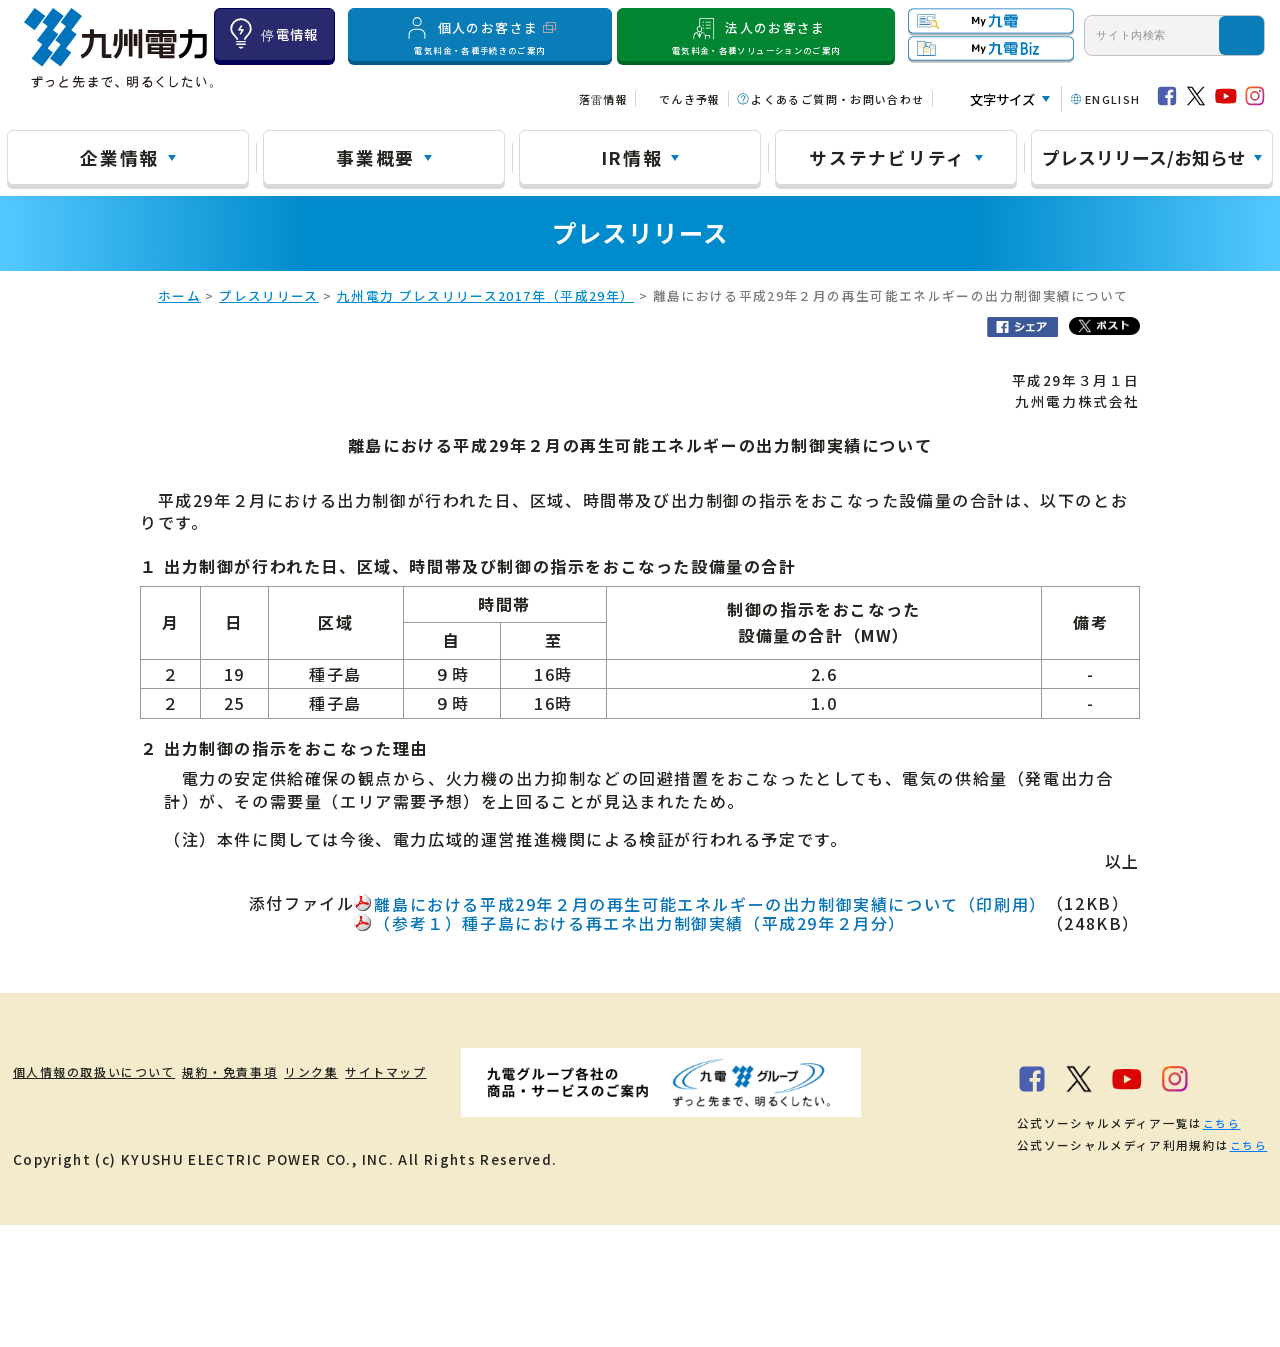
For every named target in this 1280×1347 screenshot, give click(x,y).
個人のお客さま (480, 35)
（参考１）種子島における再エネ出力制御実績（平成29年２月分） (640, 925)
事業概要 (375, 157)
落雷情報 (603, 99)
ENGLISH (1113, 99)
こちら (279, 1245)
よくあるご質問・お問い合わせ (837, 99)
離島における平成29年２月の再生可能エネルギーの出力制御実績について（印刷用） (710, 906)
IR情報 (632, 157)
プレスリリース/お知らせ (1144, 157)
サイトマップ (494, 1073)
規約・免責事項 (278, 1073)
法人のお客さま (756, 35)
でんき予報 (690, 99)
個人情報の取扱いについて (105, 1073)
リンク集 (389, 1073)
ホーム (179, 297)
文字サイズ (1002, 99)
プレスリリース (269, 297)
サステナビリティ (887, 157)
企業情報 (119, 157)
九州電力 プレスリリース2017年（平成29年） (486, 297)
